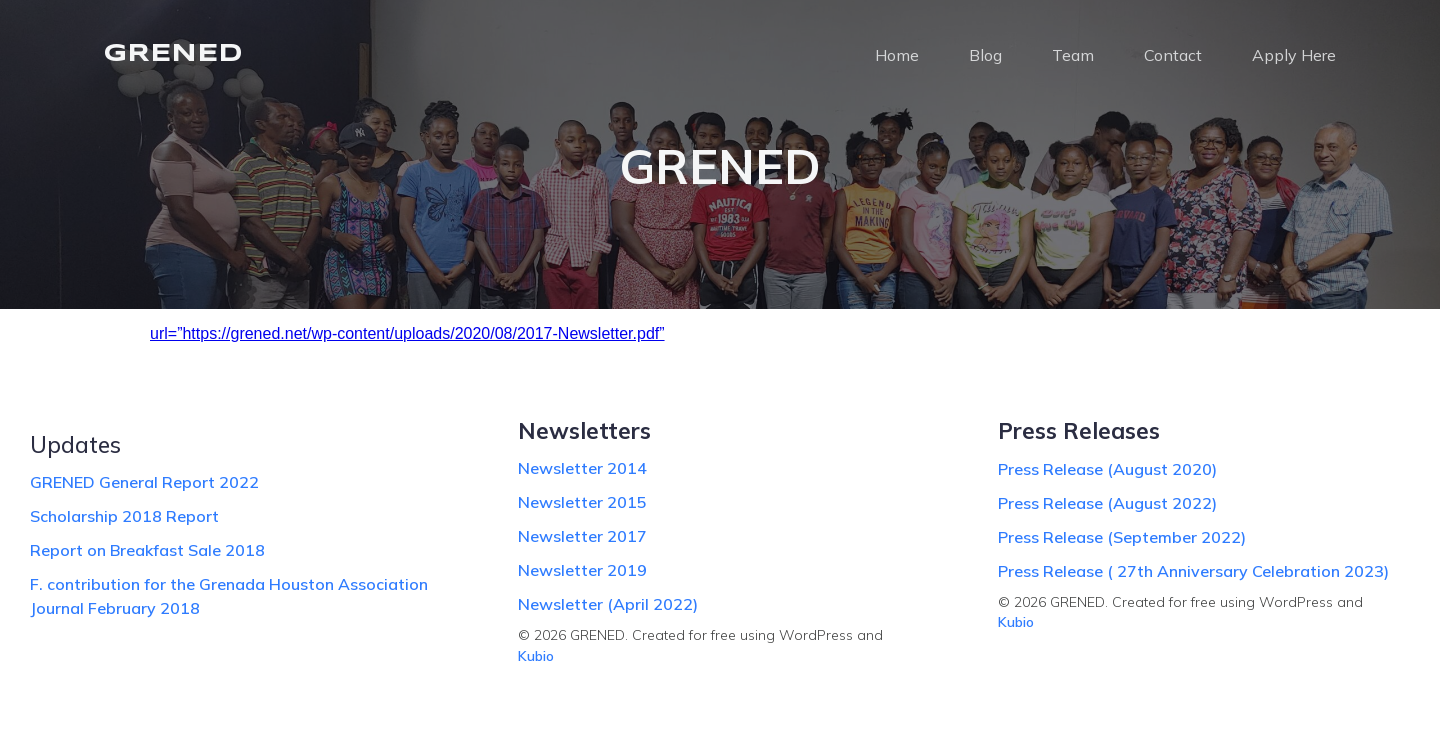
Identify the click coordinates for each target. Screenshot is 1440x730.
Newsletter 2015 (582, 502)
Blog (985, 55)
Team (1073, 55)
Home (897, 55)
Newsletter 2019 (582, 570)
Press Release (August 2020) (1107, 469)
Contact (1173, 55)
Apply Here (1294, 55)
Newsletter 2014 (582, 468)
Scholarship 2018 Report (124, 516)
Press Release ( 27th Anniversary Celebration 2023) (1193, 571)
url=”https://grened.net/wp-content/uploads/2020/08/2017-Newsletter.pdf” (407, 333)
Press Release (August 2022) (1107, 503)
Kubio (536, 656)
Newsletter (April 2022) (608, 604)
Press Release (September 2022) (1122, 537)
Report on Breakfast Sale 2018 (147, 550)
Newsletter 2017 (582, 536)
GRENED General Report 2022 (144, 482)
